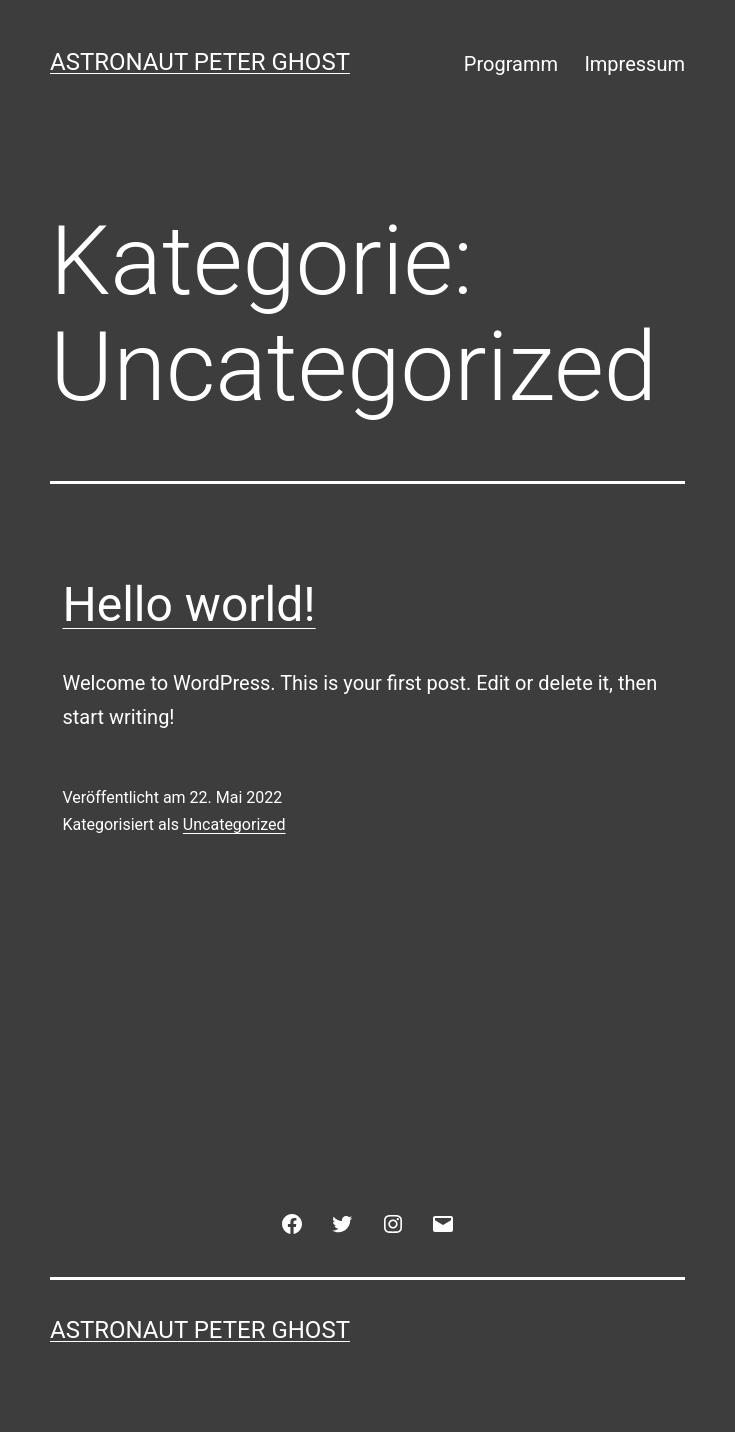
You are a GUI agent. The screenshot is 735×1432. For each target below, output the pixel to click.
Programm (511, 64)
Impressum (634, 64)
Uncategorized (234, 824)
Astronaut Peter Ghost (200, 62)
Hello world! (189, 604)
